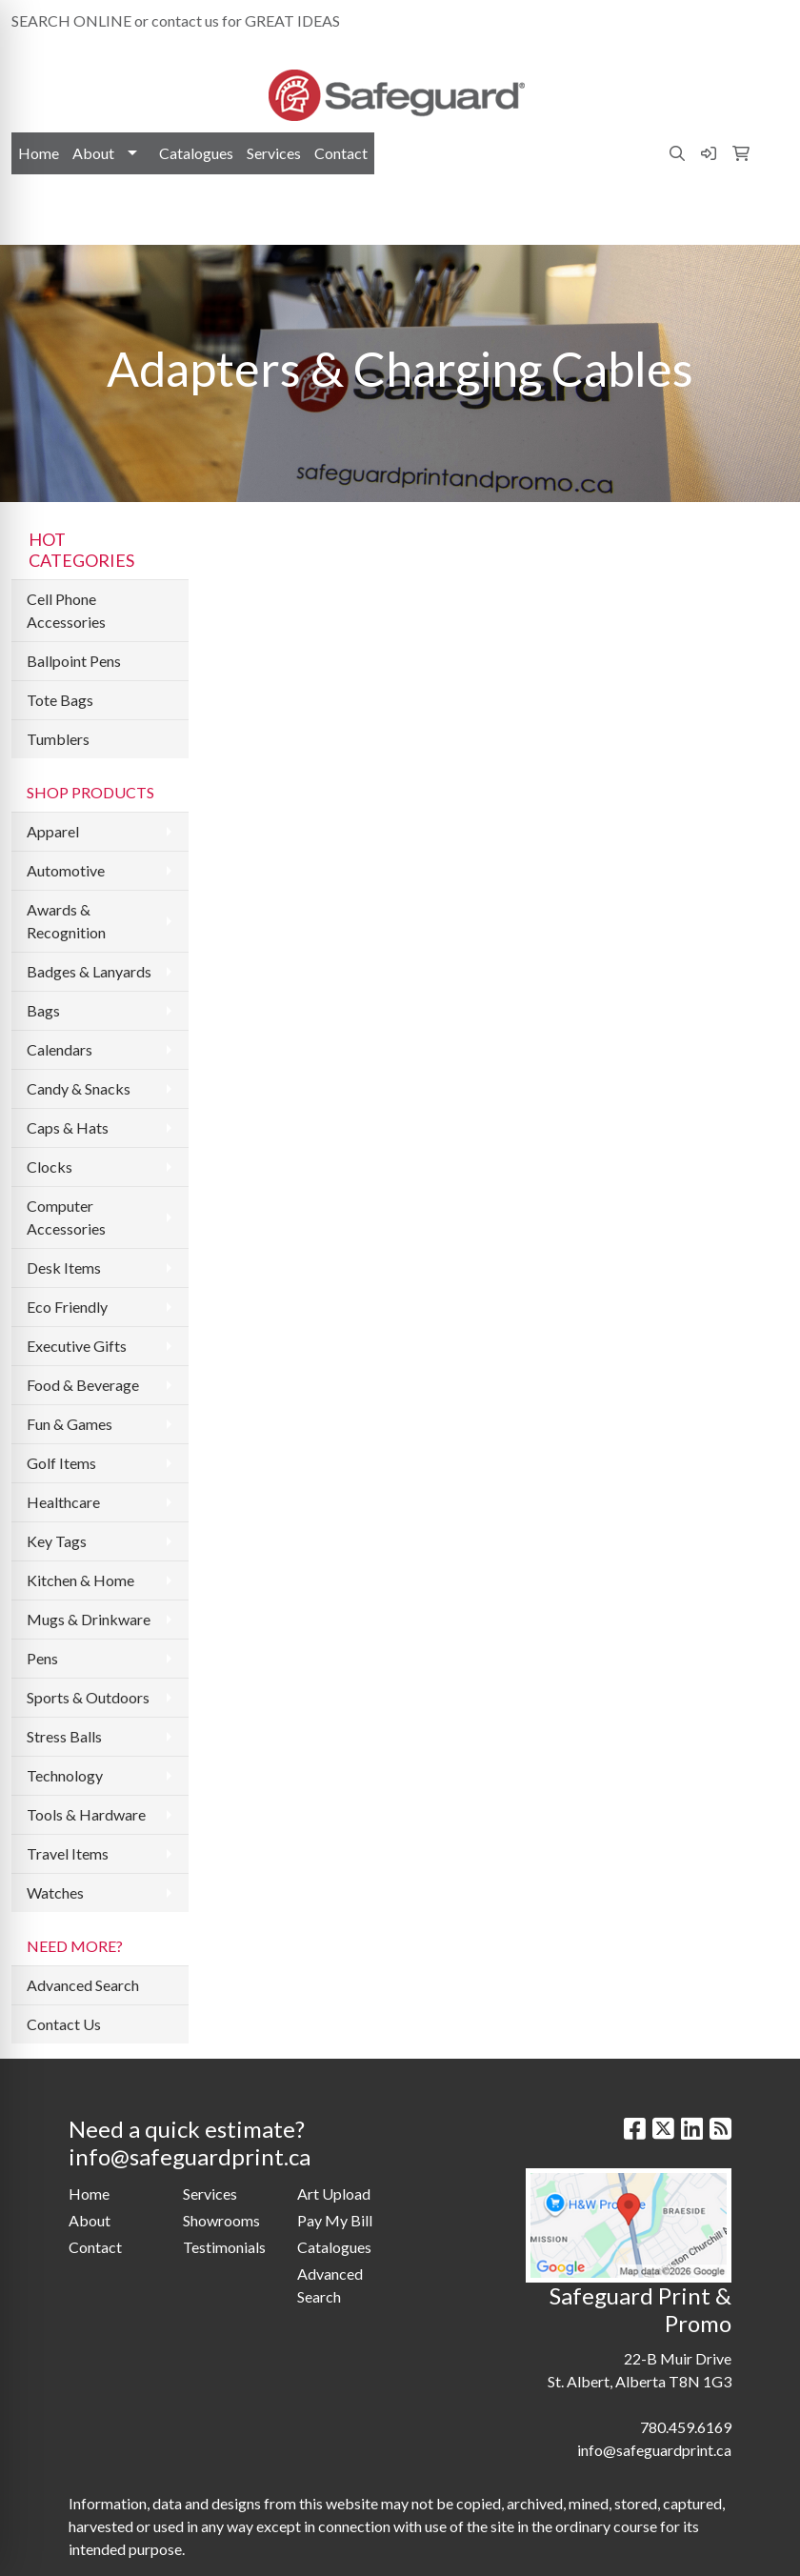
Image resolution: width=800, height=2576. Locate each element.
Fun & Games (69, 1424)
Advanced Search (83, 1985)
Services (274, 153)
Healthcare (63, 1502)
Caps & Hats (68, 1127)
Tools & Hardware (86, 1814)
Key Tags (57, 1541)
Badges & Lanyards (89, 971)
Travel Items (68, 1853)
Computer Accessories (66, 1217)
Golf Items (61, 1463)
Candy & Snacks (78, 1088)
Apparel (53, 831)
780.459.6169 (566, 20)
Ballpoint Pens (74, 661)
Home (38, 153)
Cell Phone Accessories (66, 610)
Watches (55, 1892)
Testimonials (224, 2247)
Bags (43, 1010)
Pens (42, 1658)
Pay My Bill (334, 2220)
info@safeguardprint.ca (702, 20)
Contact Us (64, 2024)
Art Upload (333, 2193)
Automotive (66, 870)
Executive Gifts (77, 1346)
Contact (341, 153)
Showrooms (221, 2220)
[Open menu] (762, 217)
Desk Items (64, 1267)
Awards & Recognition (66, 920)
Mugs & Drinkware (88, 1619)
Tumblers (58, 739)
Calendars (59, 1049)
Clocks (49, 1166)
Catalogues (196, 153)
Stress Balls (64, 1736)
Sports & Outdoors (88, 1697)
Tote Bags (60, 700)
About (93, 153)
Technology (65, 1775)
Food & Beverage (83, 1385)
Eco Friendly (67, 1307)
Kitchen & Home (80, 1580)
